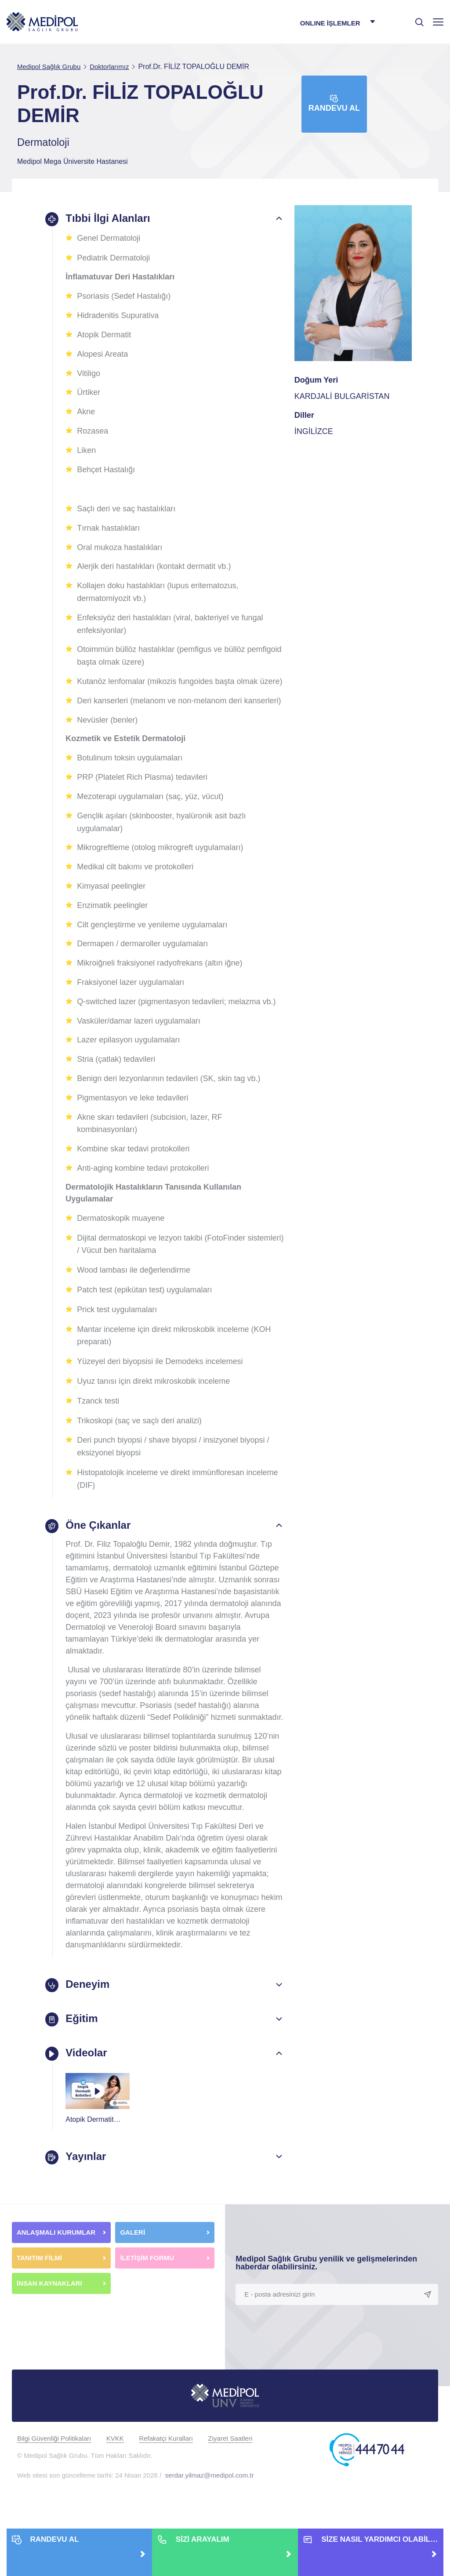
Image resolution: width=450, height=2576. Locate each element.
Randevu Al (334, 103)
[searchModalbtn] (416, 18)
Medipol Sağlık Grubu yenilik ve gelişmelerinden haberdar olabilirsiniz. (326, 2287)
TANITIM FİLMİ (39, 2282)
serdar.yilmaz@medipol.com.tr (209, 2499)
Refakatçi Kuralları (166, 2462)
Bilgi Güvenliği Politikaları (54, 2462)
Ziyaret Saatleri (230, 2462)
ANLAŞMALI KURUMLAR (56, 2256)
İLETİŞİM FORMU (147, 2282)
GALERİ (132, 2256)
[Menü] (438, 21)
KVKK (115, 2462)
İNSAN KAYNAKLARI (50, 2307)
